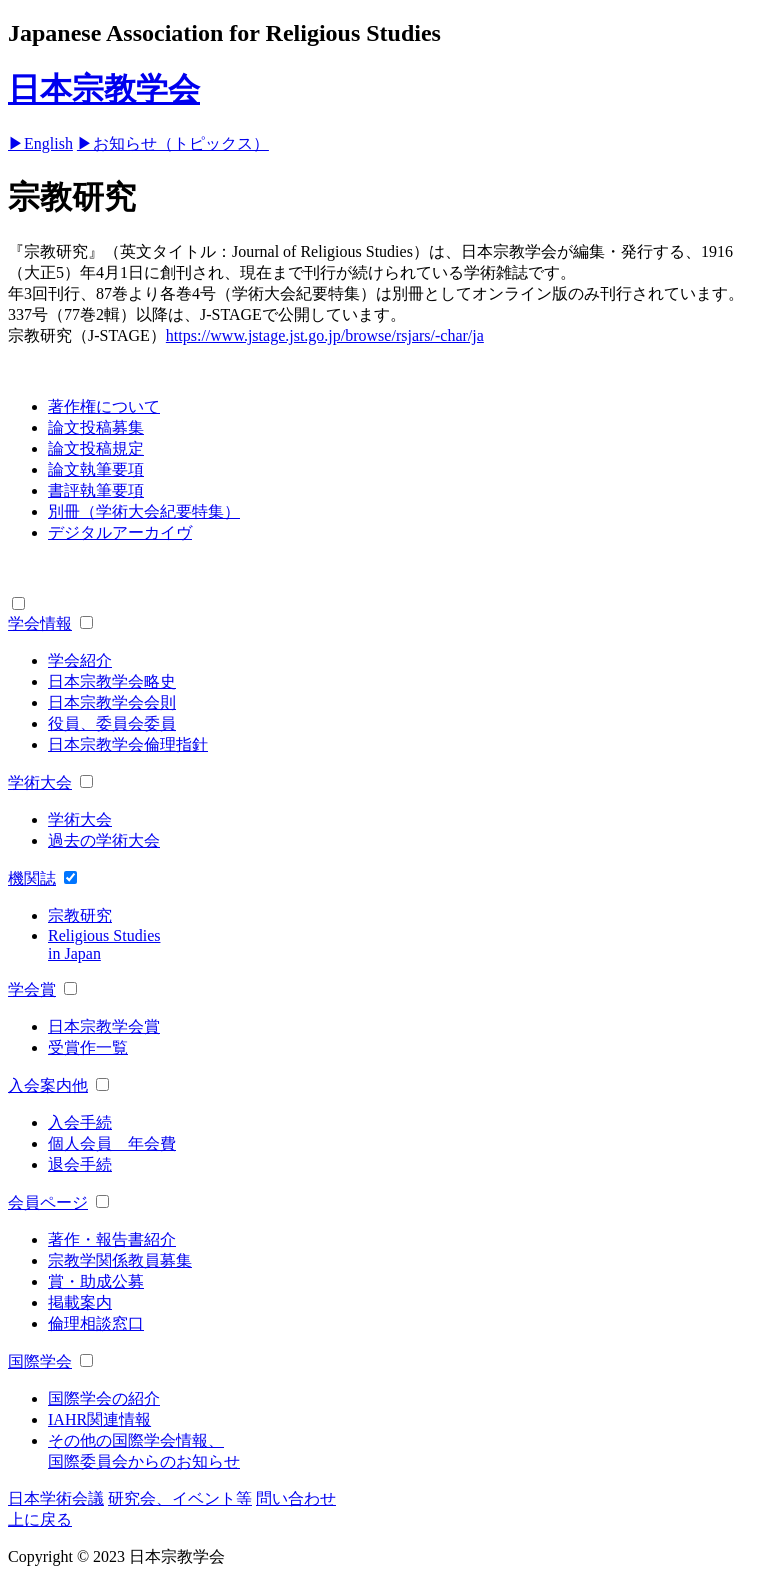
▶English (40, 143)
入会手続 (80, 1122)
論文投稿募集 (96, 427)
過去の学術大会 (104, 840)
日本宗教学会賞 (104, 1026)
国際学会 (40, 1361)
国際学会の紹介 (104, 1398)
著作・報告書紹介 (112, 1239)
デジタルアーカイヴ (120, 532)
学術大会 (40, 782)
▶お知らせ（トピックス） (173, 143)
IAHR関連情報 (99, 1419)
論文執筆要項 (96, 469)
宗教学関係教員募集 (120, 1260)
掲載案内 (80, 1302)
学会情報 (40, 623)
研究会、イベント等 (180, 1498)
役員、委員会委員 (112, 723)
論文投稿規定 (96, 448)
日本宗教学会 (104, 89)
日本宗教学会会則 (112, 702)
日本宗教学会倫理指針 (128, 744)
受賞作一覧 (88, 1047)
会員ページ (48, 1202)
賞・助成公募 (96, 1281)
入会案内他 (48, 1085)
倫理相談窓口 (96, 1323)
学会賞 (32, 989)
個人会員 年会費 (112, 1143)
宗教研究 (80, 915)
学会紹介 (80, 660)
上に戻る (40, 1519)
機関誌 (32, 878)
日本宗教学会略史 (112, 681)
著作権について (104, 406)
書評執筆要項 (96, 490)
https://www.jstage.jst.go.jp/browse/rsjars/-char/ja (325, 335)
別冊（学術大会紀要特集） (144, 511)
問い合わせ (296, 1498)
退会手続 (80, 1164)
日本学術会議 (56, 1498)
